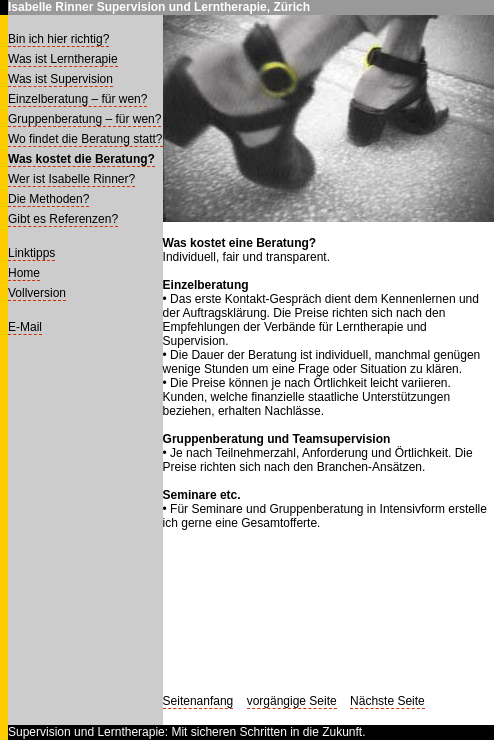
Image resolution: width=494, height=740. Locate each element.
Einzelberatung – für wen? (77, 99)
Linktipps (31, 253)
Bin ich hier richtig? (58, 39)
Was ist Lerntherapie (63, 59)
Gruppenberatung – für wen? (84, 119)
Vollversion (37, 293)
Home (24, 273)
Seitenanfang (198, 701)
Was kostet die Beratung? (81, 159)
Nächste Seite (387, 701)
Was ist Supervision (60, 79)
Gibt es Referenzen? (63, 219)
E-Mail (25, 327)
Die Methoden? (48, 199)
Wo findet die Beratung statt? (85, 139)
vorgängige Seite (292, 701)
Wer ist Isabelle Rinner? (71, 179)
